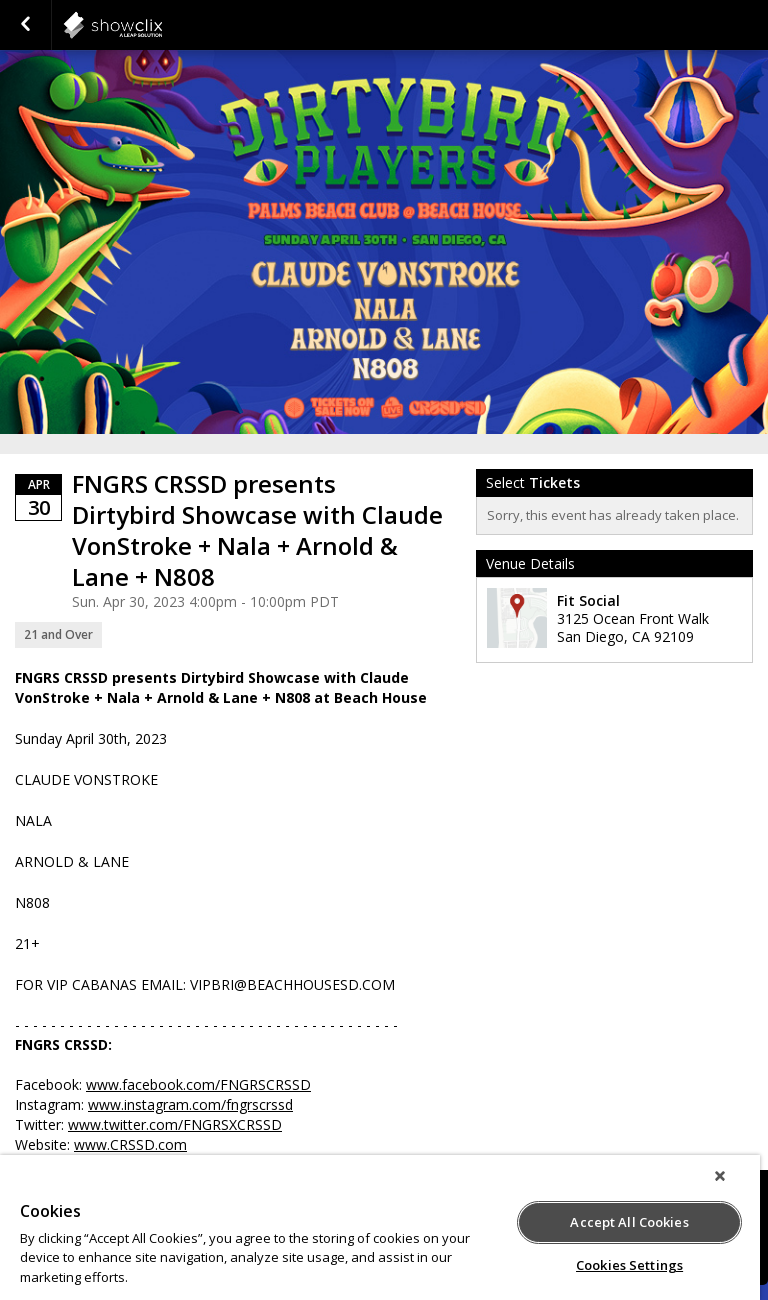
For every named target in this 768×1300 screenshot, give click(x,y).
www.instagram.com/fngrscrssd (190, 1104)
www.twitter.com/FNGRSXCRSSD (175, 1124)
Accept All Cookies (629, 1222)
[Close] (720, 1176)
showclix (162, 25)
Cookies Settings (629, 1265)
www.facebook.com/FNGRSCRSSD (198, 1084)
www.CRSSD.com (130, 1144)
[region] (380, 1227)
